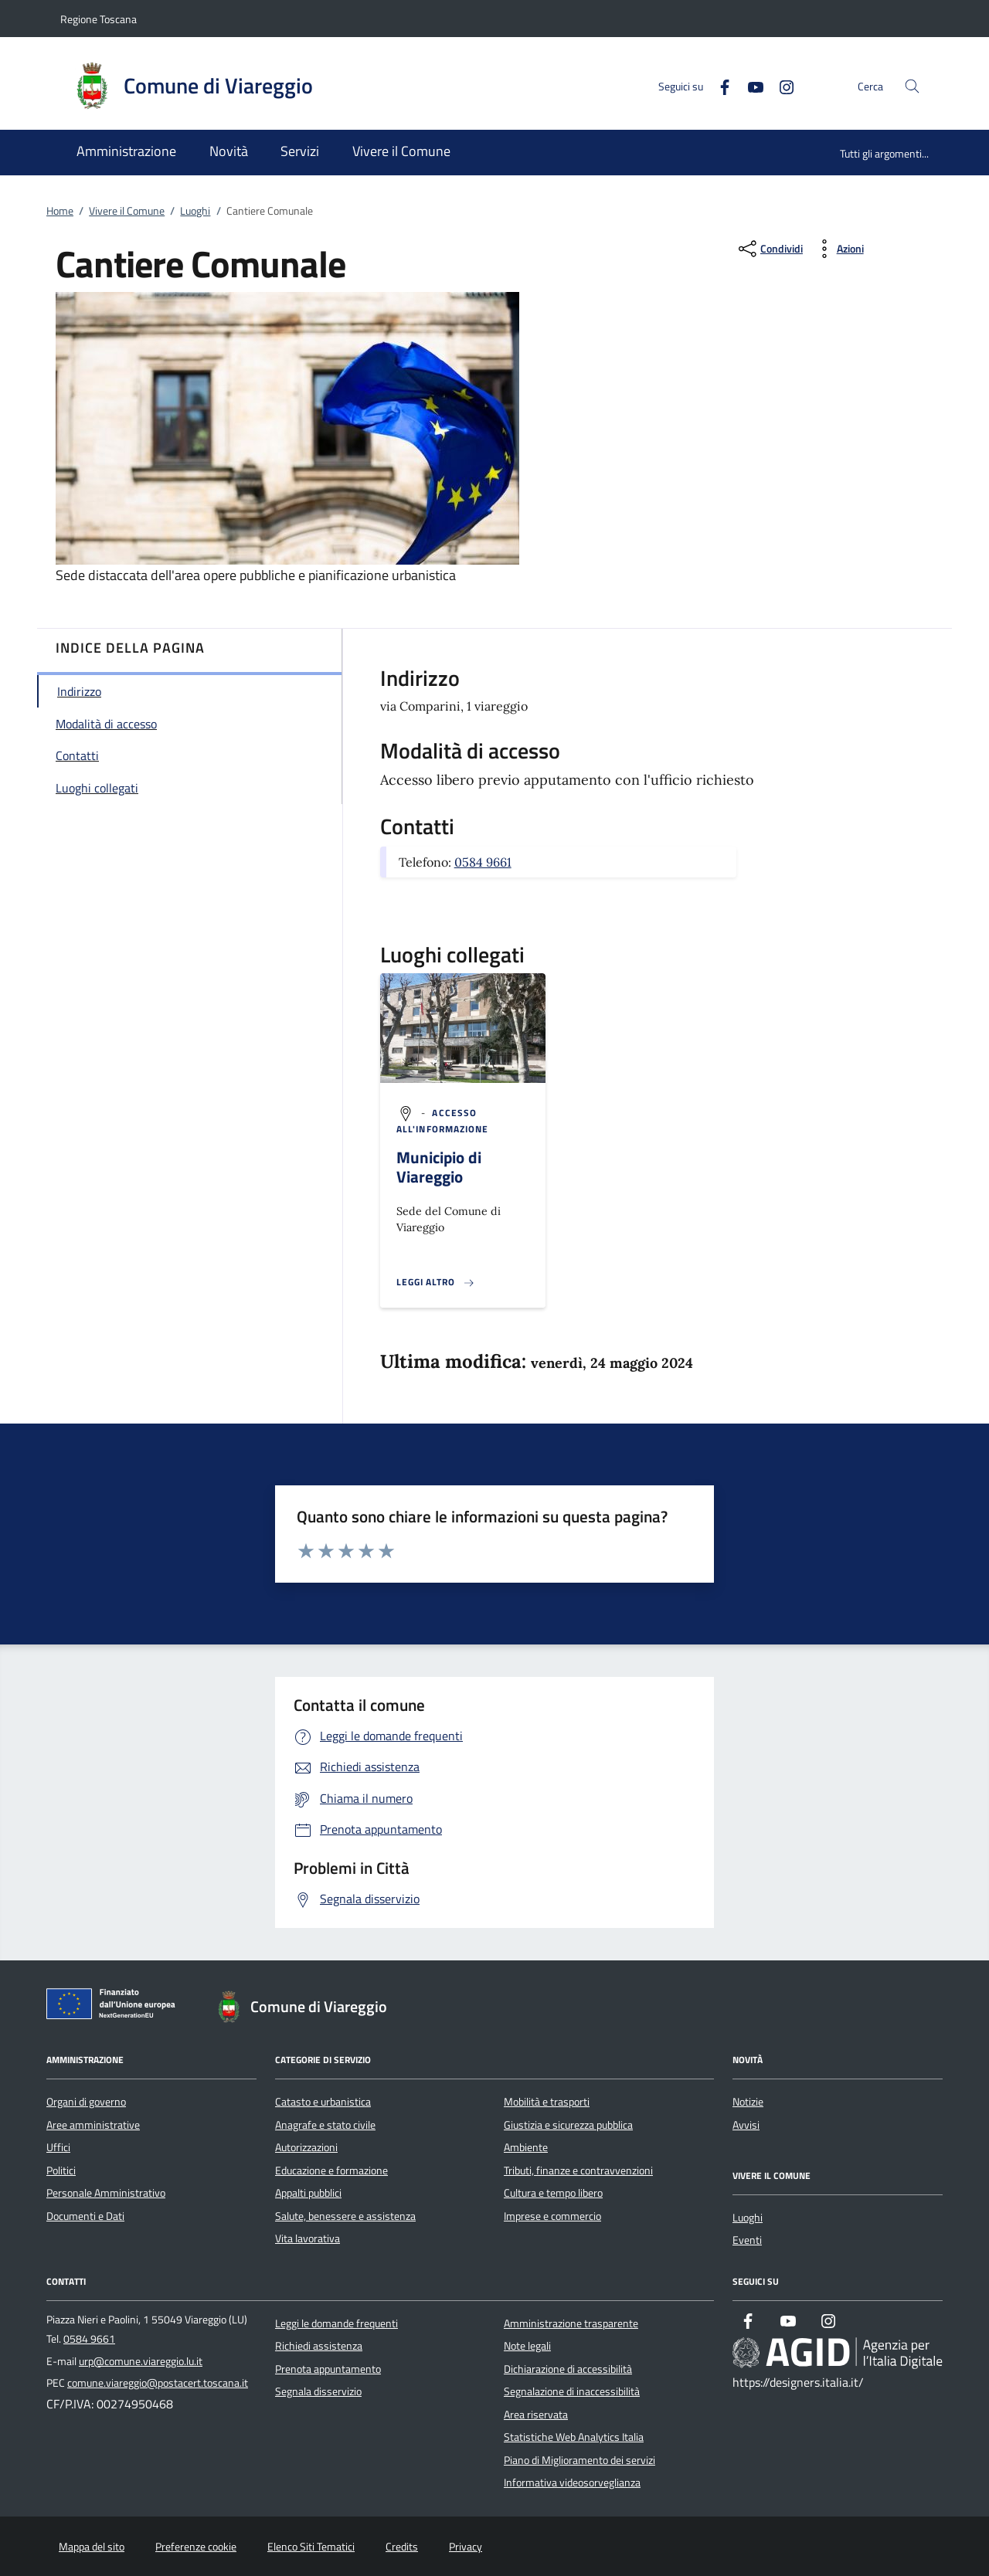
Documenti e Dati (85, 2216)
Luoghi (195, 210)
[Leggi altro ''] (435, 1282)
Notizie (747, 2101)
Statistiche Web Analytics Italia (574, 2436)
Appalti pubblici (308, 2192)
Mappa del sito (91, 2546)
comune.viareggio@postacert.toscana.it (157, 2382)
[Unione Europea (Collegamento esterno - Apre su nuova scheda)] (115, 2006)
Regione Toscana (98, 19)
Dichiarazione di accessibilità (568, 2368)
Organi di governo (86, 2101)
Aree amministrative (93, 2124)
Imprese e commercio (552, 2216)
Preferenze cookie (195, 2546)
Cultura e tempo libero (553, 2192)
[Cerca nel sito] (912, 86)
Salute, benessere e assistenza (345, 2216)
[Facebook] (718, 85)
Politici (61, 2170)
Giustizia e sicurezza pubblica (568, 2124)
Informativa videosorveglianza (572, 2482)
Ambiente (526, 2147)
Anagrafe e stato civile (325, 2124)
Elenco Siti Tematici (311, 2546)
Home (59, 210)
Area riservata (536, 2414)
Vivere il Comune (127, 210)
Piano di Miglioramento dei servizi (579, 2460)
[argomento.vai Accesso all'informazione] (442, 1120)
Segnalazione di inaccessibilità (572, 2391)
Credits (402, 2546)
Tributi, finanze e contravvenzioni (578, 2170)
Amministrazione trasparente (571, 2323)
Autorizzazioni (306, 2147)
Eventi (747, 2240)
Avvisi (746, 2124)
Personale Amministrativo (105, 2192)
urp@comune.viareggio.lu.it (140, 2361)
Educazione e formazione (331, 2170)
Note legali (527, 2345)
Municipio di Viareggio (438, 1167)
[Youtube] (749, 85)
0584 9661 (482, 862)
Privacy (465, 2546)
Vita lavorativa (307, 2238)
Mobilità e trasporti (547, 2101)
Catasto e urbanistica (323, 2101)
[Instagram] (780, 85)
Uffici (58, 2147)
